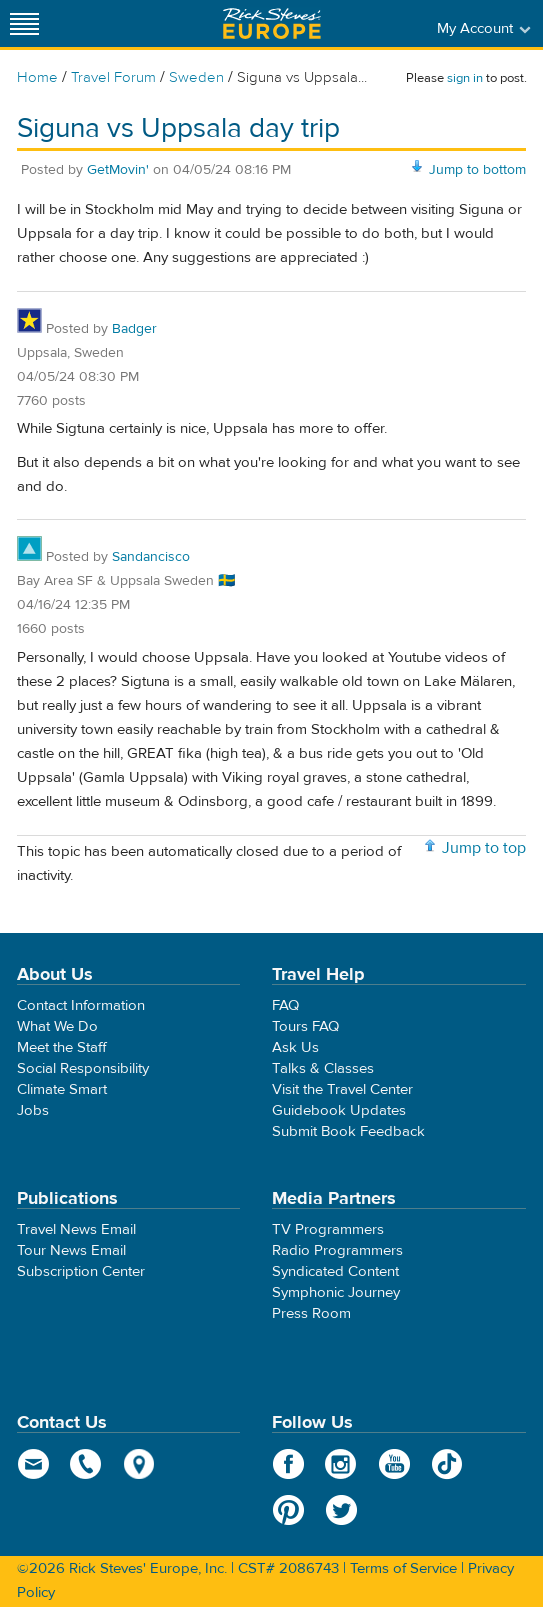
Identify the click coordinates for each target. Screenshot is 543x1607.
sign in (465, 78)
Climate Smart (62, 1089)
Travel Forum (113, 77)
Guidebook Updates (339, 1110)
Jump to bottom (477, 170)
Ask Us (295, 1047)
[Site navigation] (25, 23)
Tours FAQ (305, 1026)
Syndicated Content (335, 1271)
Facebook (288, 1464)
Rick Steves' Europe (272, 23)
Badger (134, 329)
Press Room (311, 1313)
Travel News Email (76, 1229)
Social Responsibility (83, 1068)
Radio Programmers (337, 1250)
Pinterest (288, 1510)
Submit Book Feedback (348, 1131)
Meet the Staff (62, 1047)
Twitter (341, 1510)
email (33, 1464)
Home (37, 77)
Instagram (341, 1464)
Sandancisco (151, 557)
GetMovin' (118, 170)
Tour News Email (71, 1250)
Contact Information (81, 1005)
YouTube (394, 1464)
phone (86, 1464)
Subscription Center (81, 1271)
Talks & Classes (323, 1068)
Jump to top (484, 848)
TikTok (447, 1464)
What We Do (57, 1026)
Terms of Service (403, 1568)
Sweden (196, 77)
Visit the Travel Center (342, 1089)
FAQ (285, 1005)
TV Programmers (328, 1229)
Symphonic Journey (336, 1292)
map (139, 1464)
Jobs (33, 1110)
